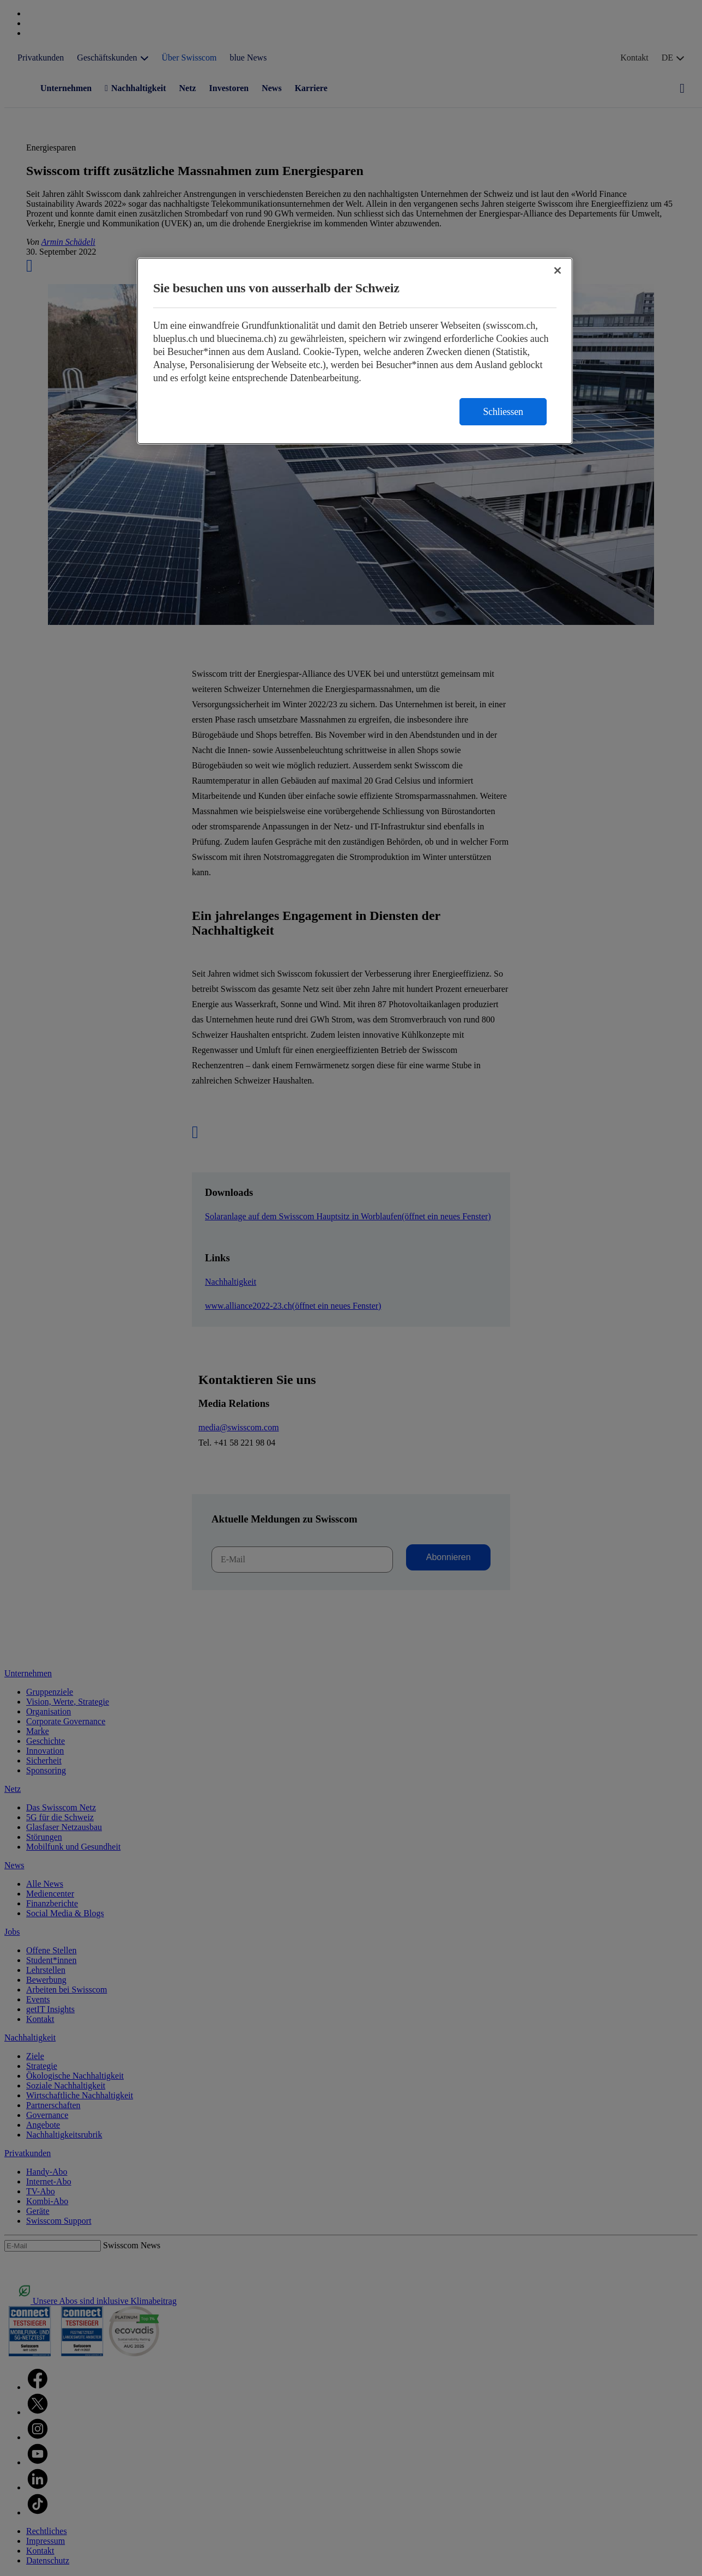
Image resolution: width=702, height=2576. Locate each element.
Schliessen (503, 411)
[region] (355, 350)
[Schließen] (558, 270)
